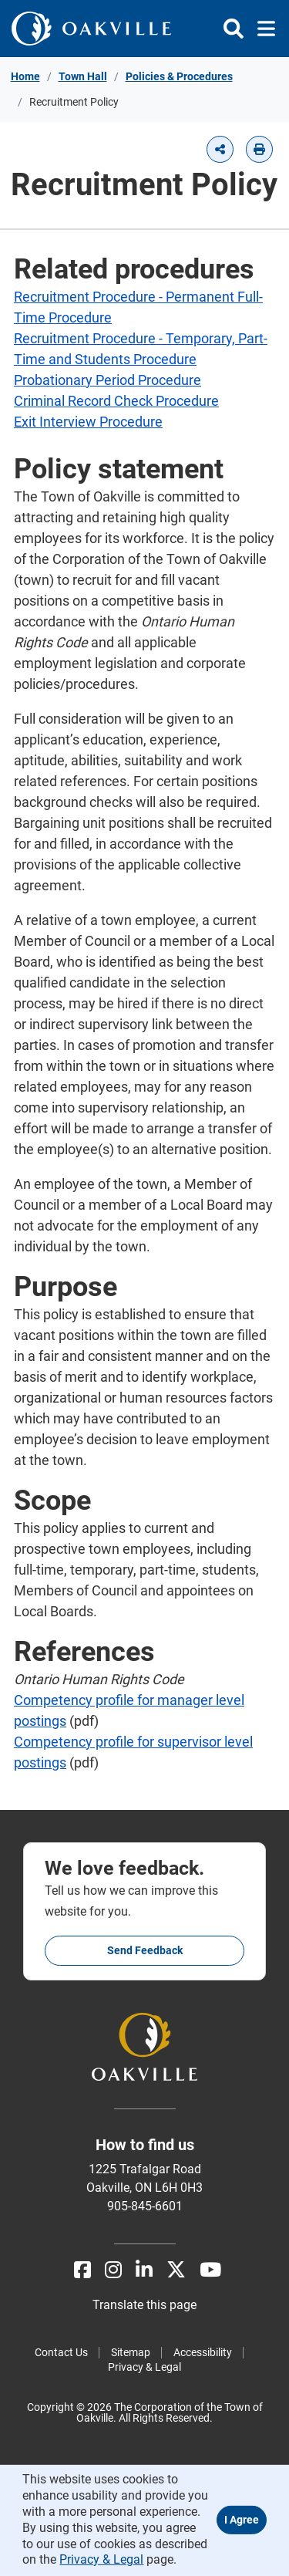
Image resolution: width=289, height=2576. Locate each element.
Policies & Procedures (179, 76)
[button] (220, 149)
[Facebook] (82, 2270)
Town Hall (83, 76)
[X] (176, 2270)
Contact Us (61, 2352)
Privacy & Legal (144, 2367)
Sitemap (130, 2352)
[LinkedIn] (144, 2270)
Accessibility (202, 2352)
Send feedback (145, 1950)
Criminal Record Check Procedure (116, 401)
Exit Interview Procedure (88, 422)
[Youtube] (210, 2270)
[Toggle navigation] (261, 28)
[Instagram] (113, 2270)
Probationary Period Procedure (107, 380)
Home (25, 76)
